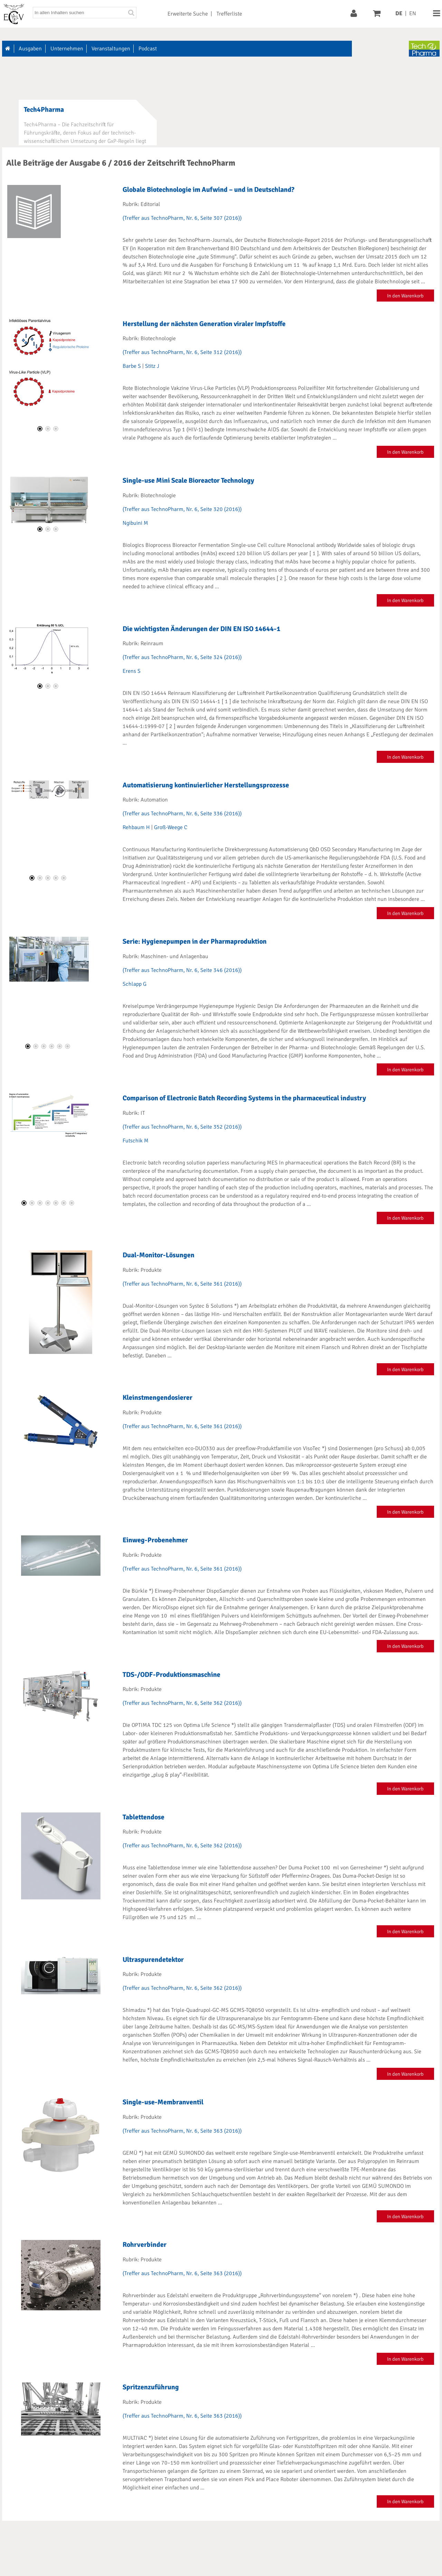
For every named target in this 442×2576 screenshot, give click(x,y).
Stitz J (152, 366)
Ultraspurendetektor (153, 1959)
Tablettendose (143, 1817)
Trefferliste (229, 13)
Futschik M (135, 1140)
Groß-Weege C (171, 827)
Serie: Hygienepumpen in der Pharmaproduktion (195, 941)
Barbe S (132, 366)
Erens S (132, 671)
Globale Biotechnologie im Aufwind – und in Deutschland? (208, 189)
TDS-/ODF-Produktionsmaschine (171, 1674)
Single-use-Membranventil (163, 2102)
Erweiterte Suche (187, 13)
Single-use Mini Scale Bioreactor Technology (188, 480)
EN (412, 13)
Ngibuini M (135, 523)
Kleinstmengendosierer (157, 1397)
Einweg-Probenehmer (155, 1540)
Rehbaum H (136, 827)
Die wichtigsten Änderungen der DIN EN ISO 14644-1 (201, 629)
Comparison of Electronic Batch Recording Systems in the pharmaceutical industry (244, 1098)
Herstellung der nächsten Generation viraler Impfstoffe (204, 323)
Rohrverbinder (144, 2244)
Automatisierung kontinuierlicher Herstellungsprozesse (206, 785)
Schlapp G (134, 984)
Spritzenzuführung (151, 2387)
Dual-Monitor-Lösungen (158, 1255)
